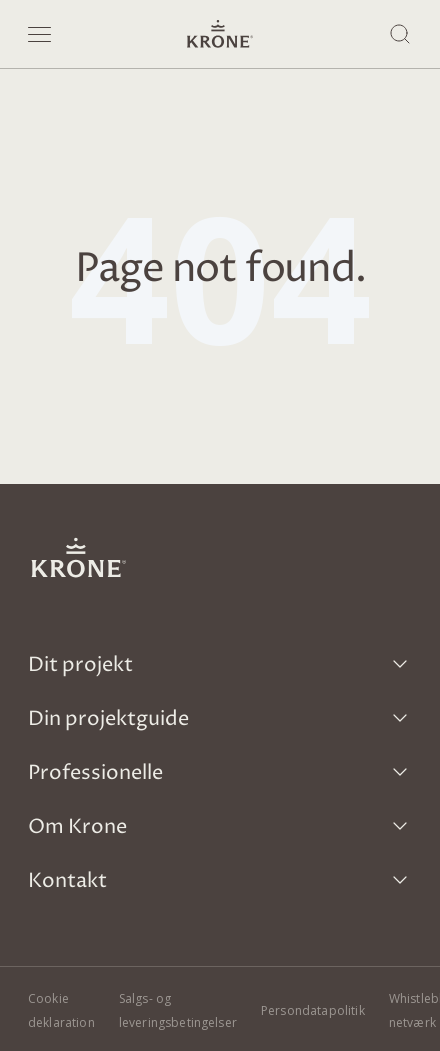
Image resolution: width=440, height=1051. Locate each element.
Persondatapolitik (313, 1010)
